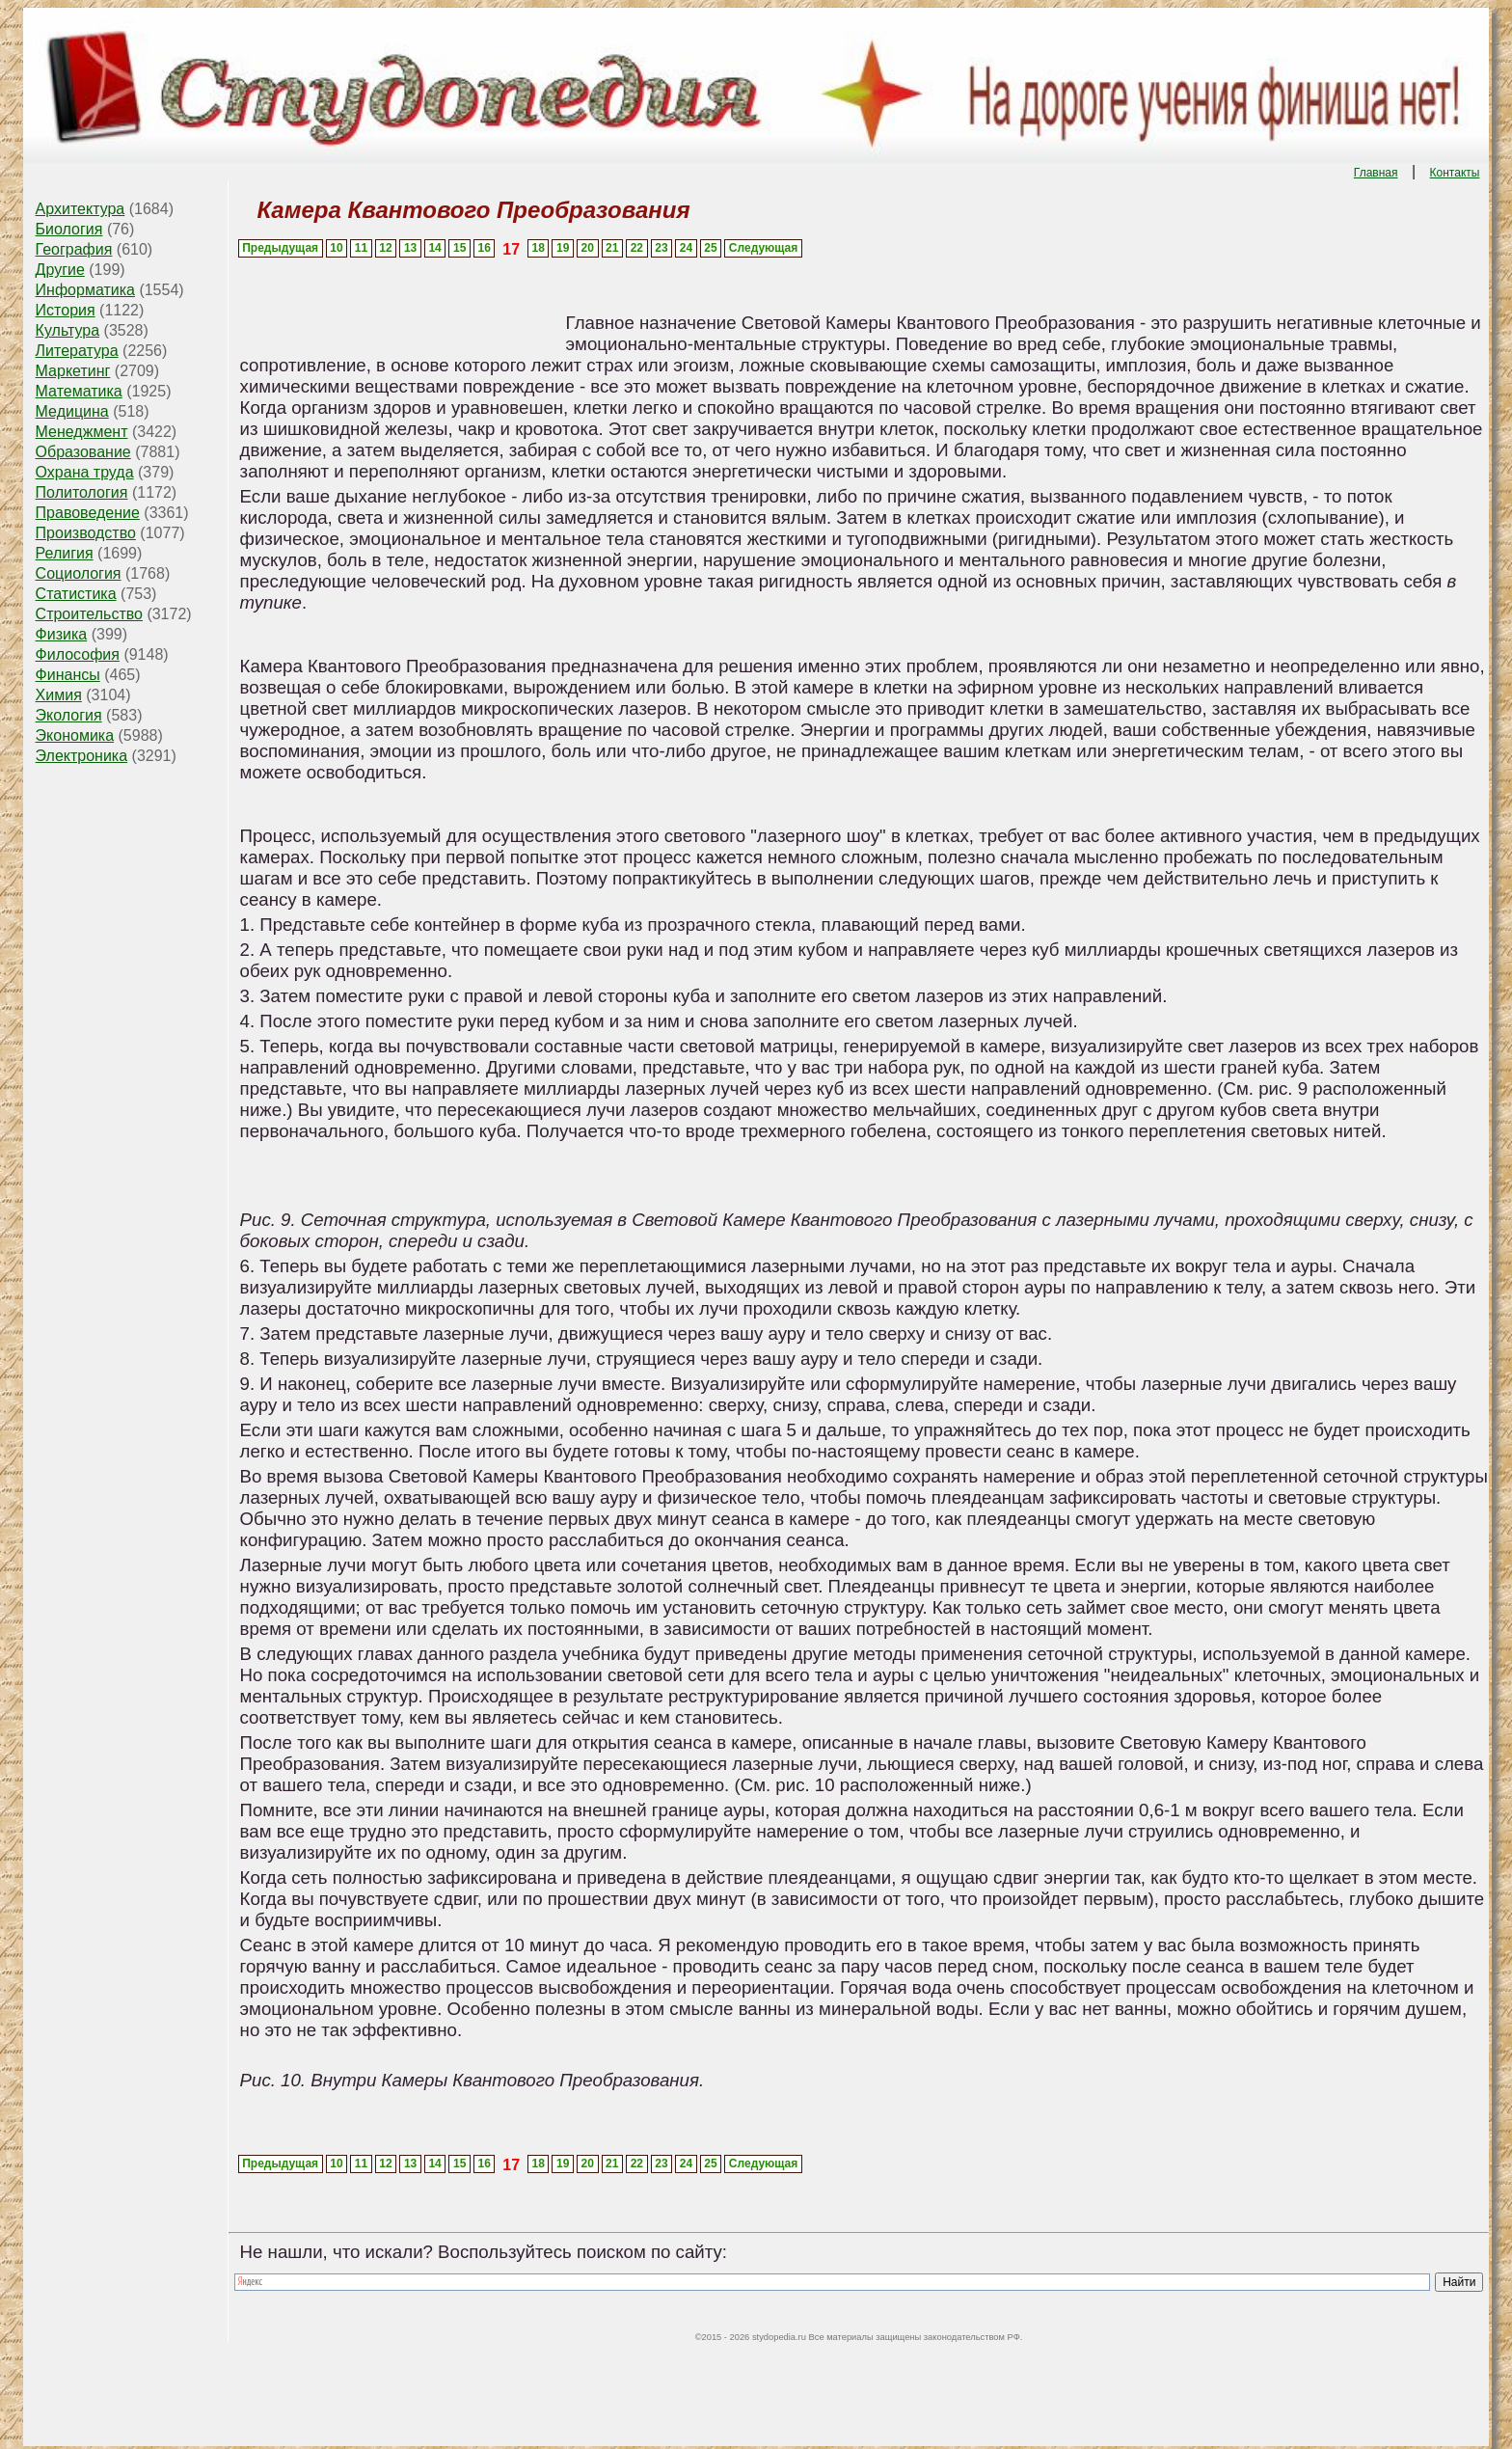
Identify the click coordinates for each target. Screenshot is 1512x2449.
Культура (68, 330)
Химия (59, 695)
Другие (60, 269)
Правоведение (88, 512)
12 (385, 248)
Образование (83, 452)
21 (612, 248)
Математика (79, 391)
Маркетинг (73, 371)
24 (686, 248)
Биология (69, 229)
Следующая (763, 248)
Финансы (68, 675)
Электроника (82, 756)
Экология (69, 715)
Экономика (75, 735)
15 (459, 248)
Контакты (1455, 172)
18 (537, 248)
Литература (77, 350)
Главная (1376, 172)
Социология (79, 573)
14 (434, 248)
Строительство (89, 614)
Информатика (85, 290)
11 (361, 248)
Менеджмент (82, 431)
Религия (65, 553)
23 (661, 248)
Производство (86, 533)
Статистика (76, 593)
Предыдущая (280, 248)
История (65, 310)
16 (484, 248)
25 (710, 248)
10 (336, 248)
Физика (62, 634)
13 (410, 248)
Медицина (72, 411)
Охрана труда (85, 472)
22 (637, 248)
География (74, 249)
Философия (78, 654)
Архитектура (80, 209)
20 (587, 248)
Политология (82, 492)
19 (562, 248)
